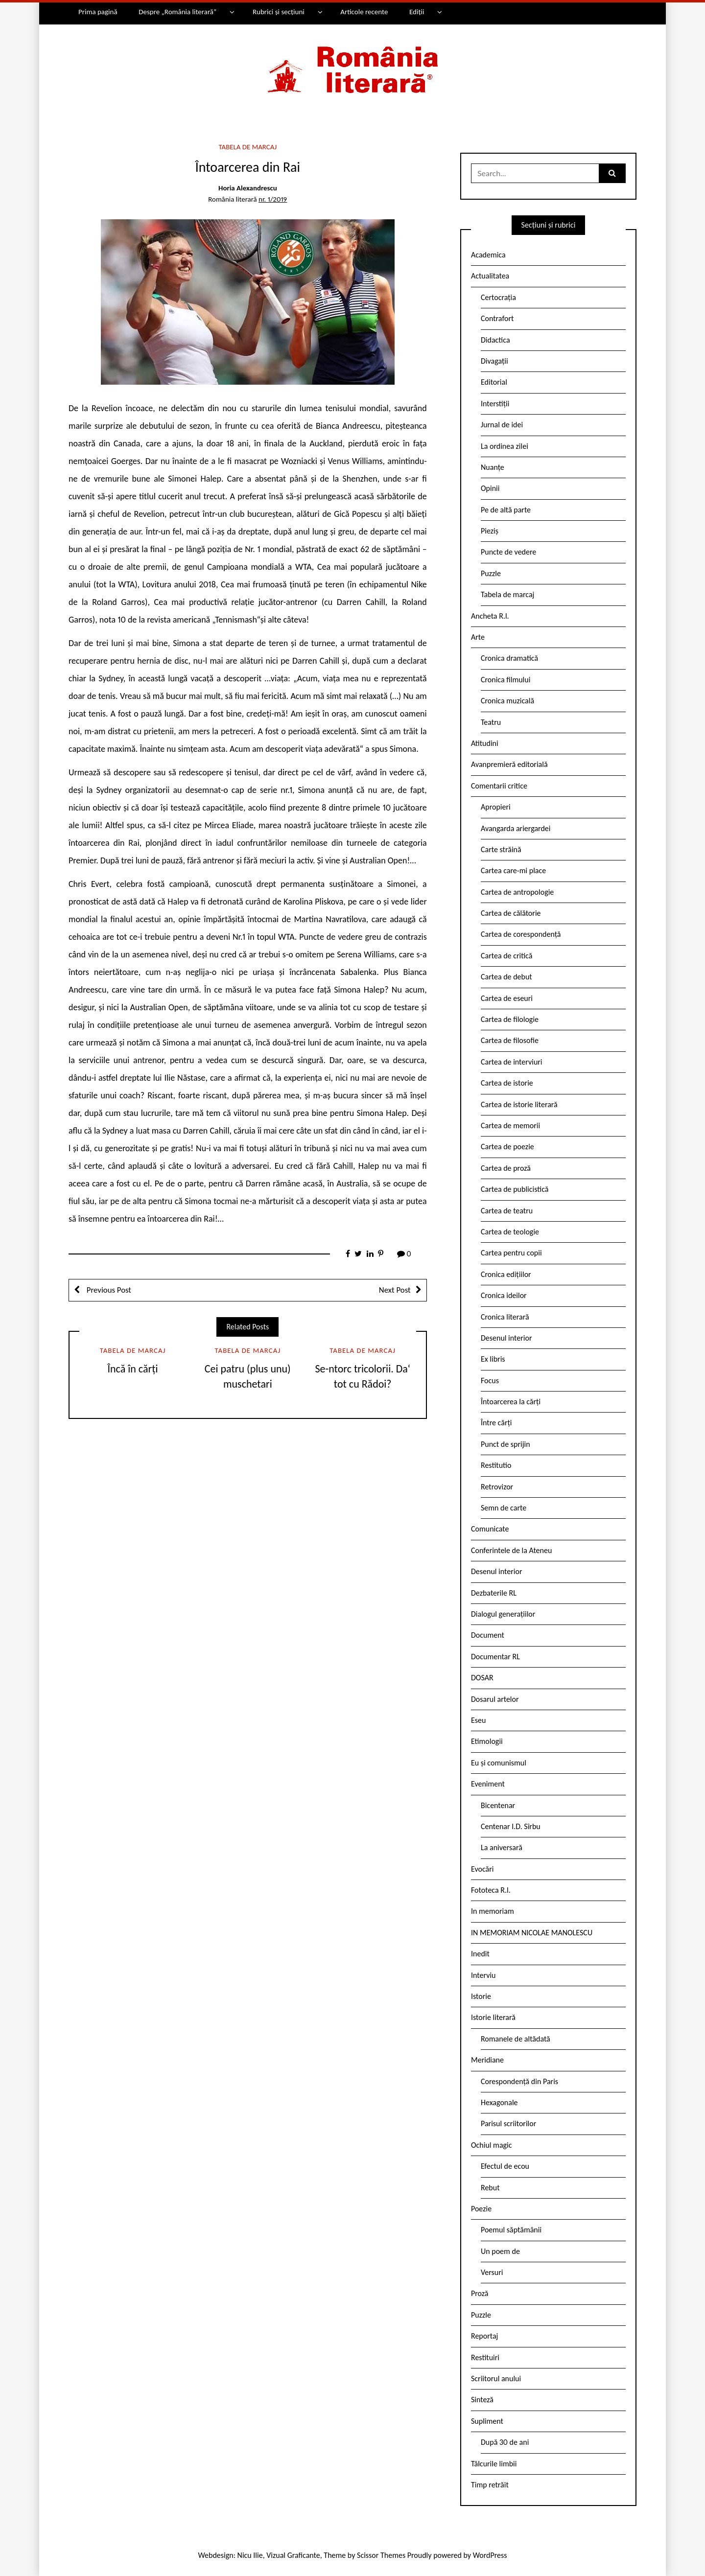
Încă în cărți (132, 1368)
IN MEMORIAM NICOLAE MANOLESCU (531, 1932)
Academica (488, 254)
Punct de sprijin (505, 1444)
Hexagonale (499, 2102)
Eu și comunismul (498, 1762)
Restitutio (496, 1465)
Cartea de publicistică (514, 1189)
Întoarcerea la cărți (510, 1401)
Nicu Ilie (250, 2555)
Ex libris (493, 1359)
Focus (490, 1380)
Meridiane (487, 2060)
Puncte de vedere (508, 552)
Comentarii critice (499, 785)
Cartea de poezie (507, 1146)
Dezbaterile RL (494, 1593)
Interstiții (495, 403)
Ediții (416, 11)
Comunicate (490, 1528)
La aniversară (501, 1847)
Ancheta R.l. (490, 616)
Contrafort (497, 318)
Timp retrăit (490, 2484)
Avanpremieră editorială (509, 764)
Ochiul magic (491, 2145)
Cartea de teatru (507, 1210)
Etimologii (487, 1741)
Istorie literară (493, 2017)
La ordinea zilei (504, 446)
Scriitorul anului (496, 2378)
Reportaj (484, 2336)
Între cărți (496, 1422)
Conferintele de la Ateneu (511, 1550)
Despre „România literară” (177, 11)
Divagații (494, 361)
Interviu (483, 1975)
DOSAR (482, 1677)
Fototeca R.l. (491, 1890)
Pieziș (489, 530)
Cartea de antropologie (517, 892)
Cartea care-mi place (513, 870)
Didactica (495, 340)
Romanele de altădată (515, 2038)
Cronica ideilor (504, 1295)
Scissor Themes (381, 2555)
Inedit (480, 1953)
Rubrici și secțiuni (279, 11)
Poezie (481, 2208)
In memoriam (492, 1911)
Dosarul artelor (495, 1699)
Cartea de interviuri (511, 1062)
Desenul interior (506, 1338)
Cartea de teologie (510, 1231)
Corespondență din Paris (519, 2081)
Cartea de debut (506, 976)
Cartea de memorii (510, 1125)
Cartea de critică (506, 955)
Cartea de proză (506, 1168)
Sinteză (482, 2399)
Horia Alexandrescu (247, 188)
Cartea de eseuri (507, 998)
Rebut (490, 2187)
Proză (480, 2293)
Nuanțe (492, 467)
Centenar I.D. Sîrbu (510, 1826)
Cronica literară (505, 1317)
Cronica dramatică (509, 658)
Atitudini (484, 743)
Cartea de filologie (510, 1019)
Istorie (481, 1996)
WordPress (490, 2555)
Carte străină (501, 849)
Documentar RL (495, 1656)
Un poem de (500, 2251)
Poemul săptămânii (511, 2229)
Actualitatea (490, 275)
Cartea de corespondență (521, 934)
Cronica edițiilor (506, 1274)
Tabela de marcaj (247, 146)
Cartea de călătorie (511, 913)
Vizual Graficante (293, 2555)
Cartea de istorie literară (519, 1104)
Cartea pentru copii (511, 1252)
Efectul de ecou (505, 2166)
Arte (478, 637)
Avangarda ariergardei (516, 828)
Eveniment (488, 1783)
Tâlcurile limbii (494, 2463)
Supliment (487, 2421)
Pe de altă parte (506, 509)
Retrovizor (497, 1486)
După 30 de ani (505, 2442)
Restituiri (485, 2357)
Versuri (492, 2272)
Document (487, 1635)
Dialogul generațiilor (503, 1614)
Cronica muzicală (507, 700)
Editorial (494, 382)
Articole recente (364, 11)
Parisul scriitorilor (508, 2123)
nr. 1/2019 (272, 199)
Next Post (395, 1290)
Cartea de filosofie (510, 1040)
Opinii (490, 488)
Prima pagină (98, 11)
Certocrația (498, 297)
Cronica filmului (505, 679)
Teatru (491, 722)
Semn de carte (503, 1507)
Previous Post (108, 1290)
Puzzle (491, 573)
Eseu (478, 1720)
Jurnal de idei (502, 424)
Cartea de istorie (507, 1083)
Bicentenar (498, 1805)
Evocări (482, 1869)
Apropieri (496, 807)
